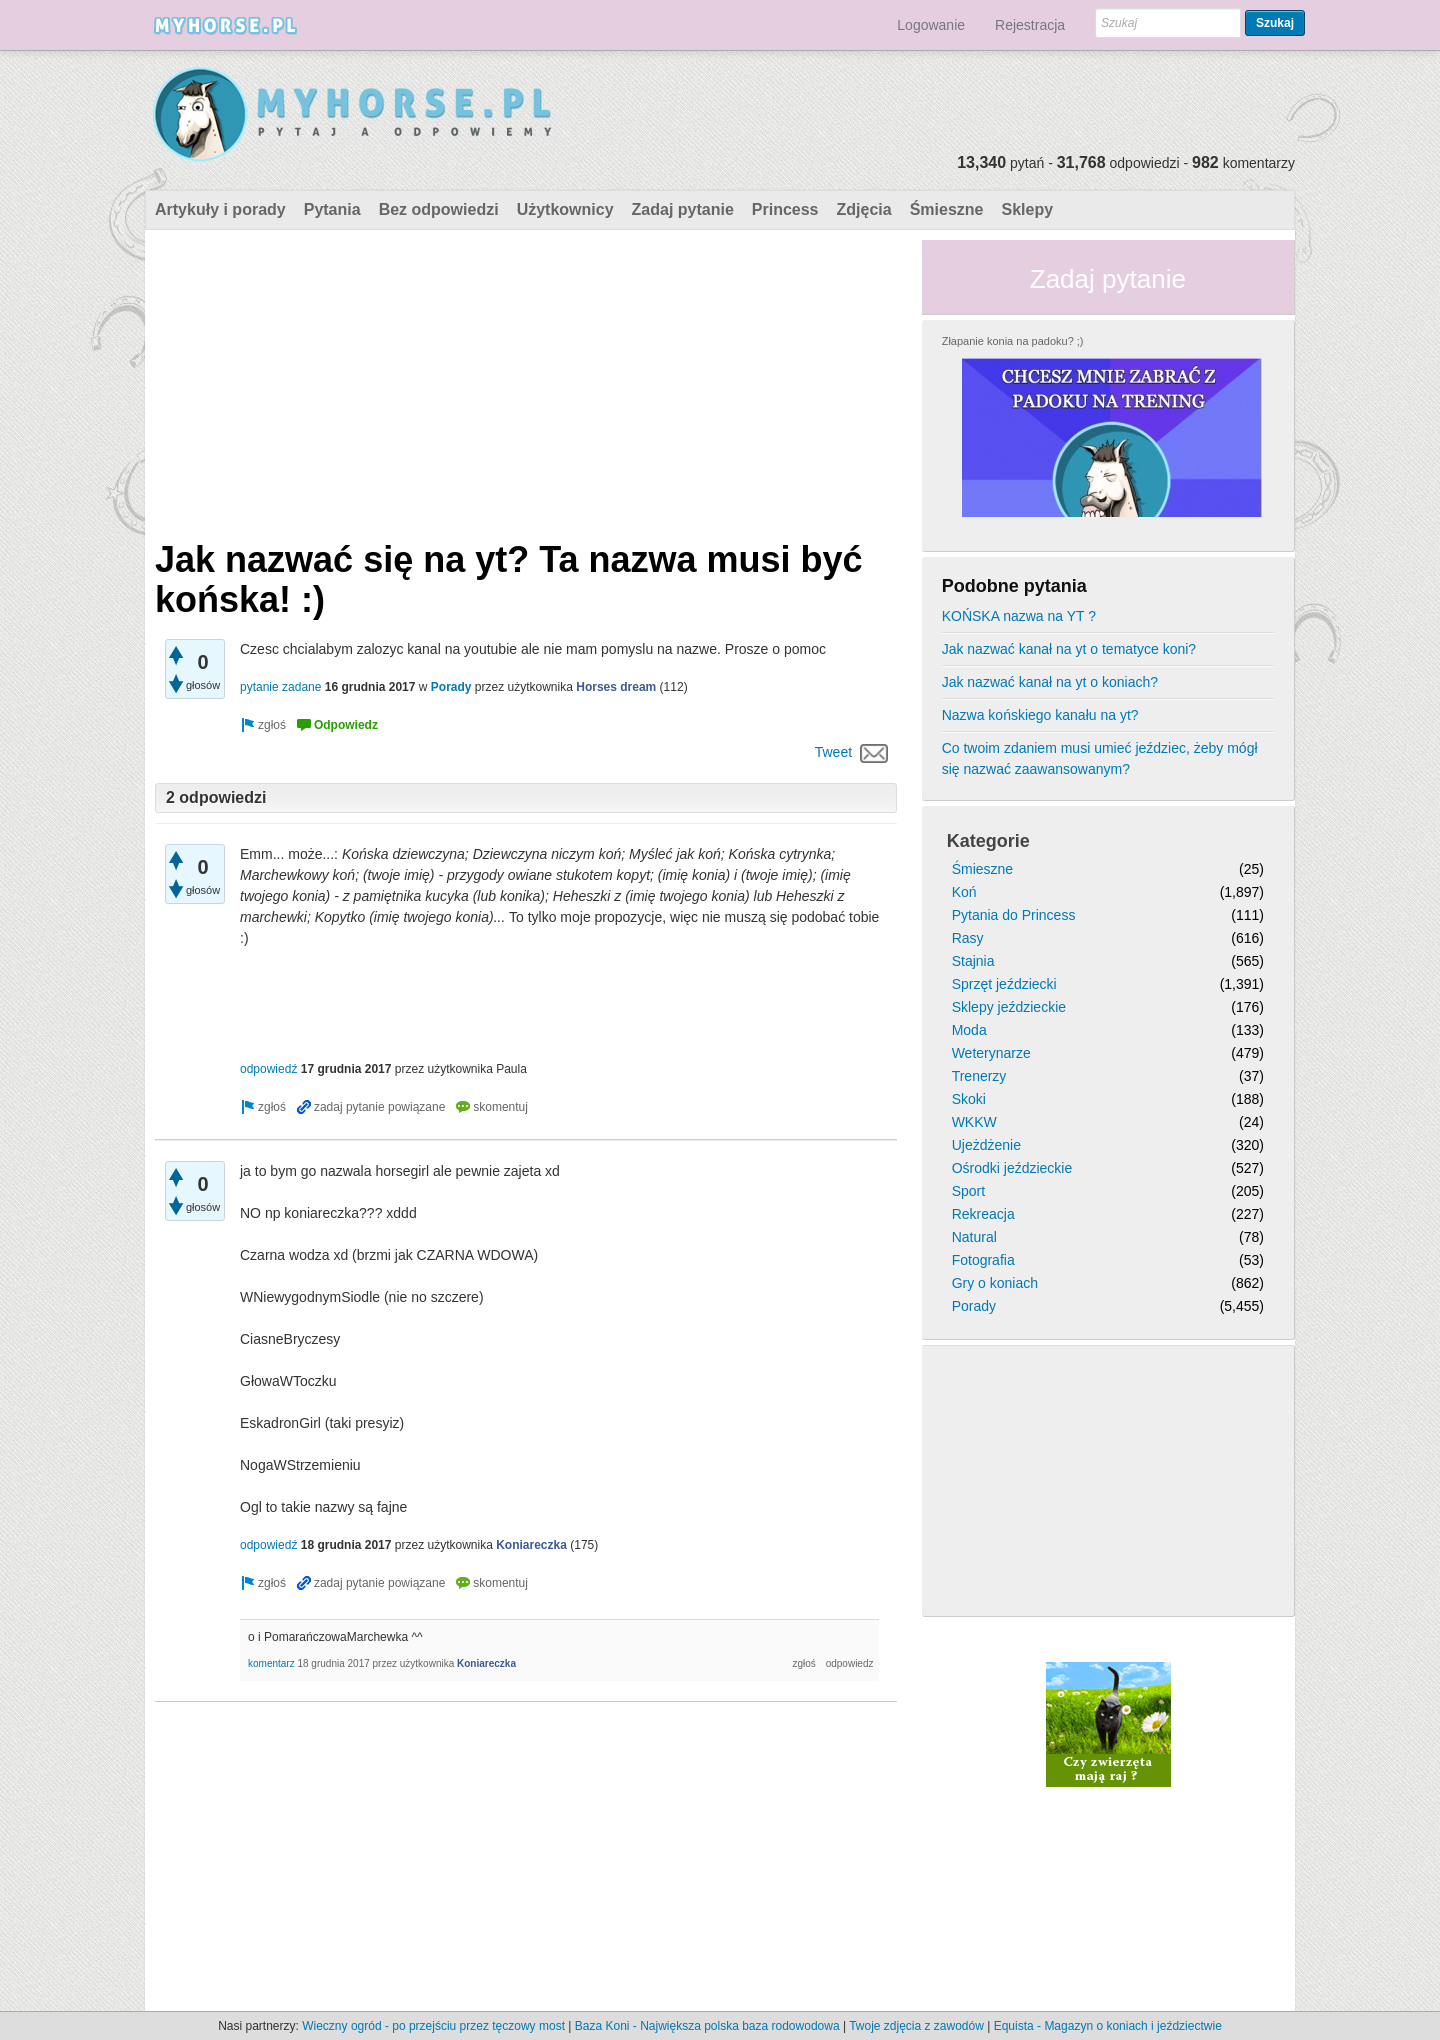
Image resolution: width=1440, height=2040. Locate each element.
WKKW (974, 1122)
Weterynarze (991, 1053)
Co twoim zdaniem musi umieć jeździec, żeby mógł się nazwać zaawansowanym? (1100, 758)
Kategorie (988, 841)
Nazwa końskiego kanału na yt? (1040, 715)
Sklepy (1027, 209)
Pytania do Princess (1014, 915)
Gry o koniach (995, 1283)
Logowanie (931, 25)
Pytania (332, 209)
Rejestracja (1030, 25)
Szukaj (1275, 23)
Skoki (969, 1099)
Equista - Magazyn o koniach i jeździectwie (1108, 2026)
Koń (964, 892)
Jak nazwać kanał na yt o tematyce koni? (1069, 649)
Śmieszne (947, 209)
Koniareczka (531, 1545)
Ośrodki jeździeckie (1012, 1168)
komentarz (271, 1663)
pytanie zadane (280, 687)
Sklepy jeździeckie (1009, 1007)
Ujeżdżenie (986, 1145)
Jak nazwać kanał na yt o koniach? (1050, 682)
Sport (968, 1191)
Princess (785, 209)
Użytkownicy (565, 209)
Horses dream (616, 687)
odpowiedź (268, 1069)
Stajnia (973, 961)
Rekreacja (983, 1214)
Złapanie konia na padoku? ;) (1013, 341)
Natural (974, 1237)
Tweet (833, 752)
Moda (969, 1030)
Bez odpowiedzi (439, 209)
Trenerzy (979, 1076)
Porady (451, 687)
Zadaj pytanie (683, 209)
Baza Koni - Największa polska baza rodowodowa (707, 2026)
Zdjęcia (864, 209)
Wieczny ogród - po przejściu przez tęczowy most (433, 2026)
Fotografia (983, 1260)
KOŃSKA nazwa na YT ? (1019, 616)
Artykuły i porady (220, 209)
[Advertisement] (526, 380)
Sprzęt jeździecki (1004, 984)
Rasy (968, 938)
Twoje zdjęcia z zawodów (916, 2026)
